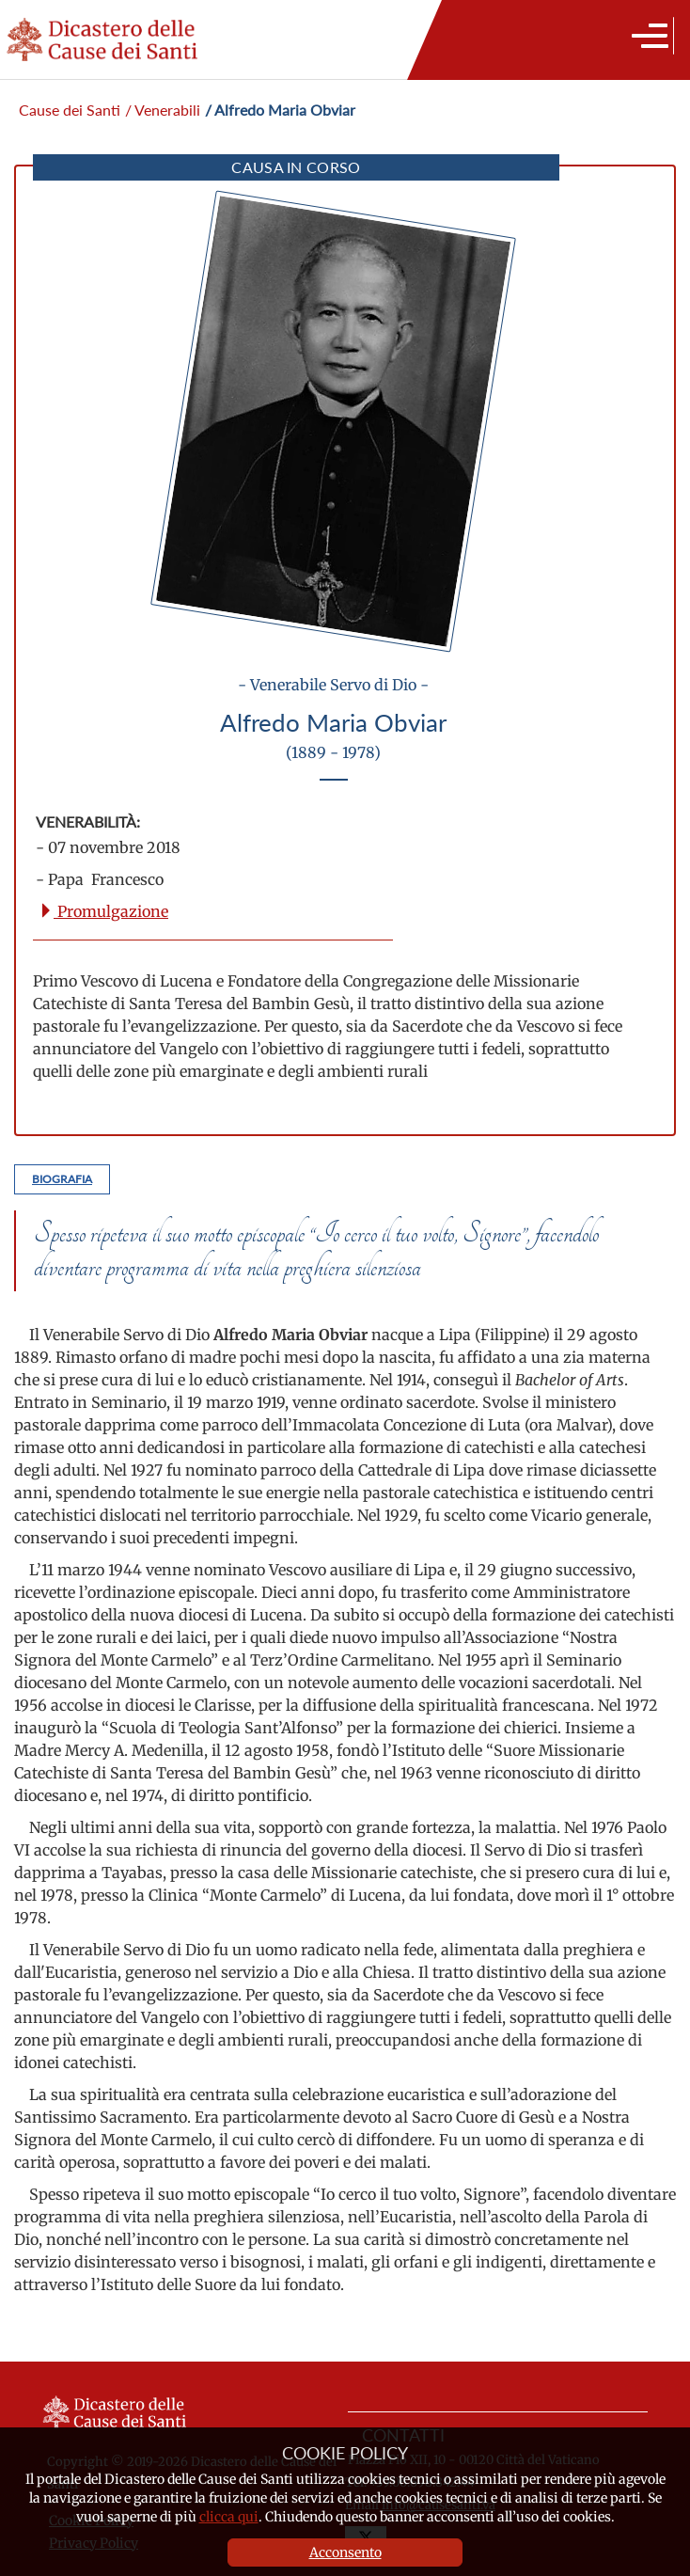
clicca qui (229, 2516)
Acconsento (345, 2552)
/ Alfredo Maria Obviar (280, 110)
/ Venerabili (162, 110)
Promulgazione (103, 911)
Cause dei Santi (69, 110)
